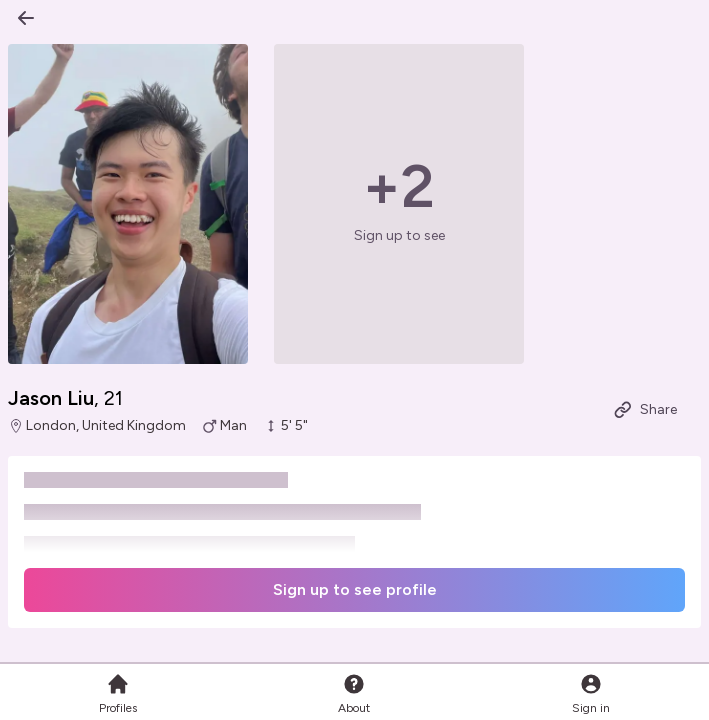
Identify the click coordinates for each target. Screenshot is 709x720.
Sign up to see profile (355, 589)
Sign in (591, 693)
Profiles (118, 693)
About (354, 693)
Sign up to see (399, 235)
